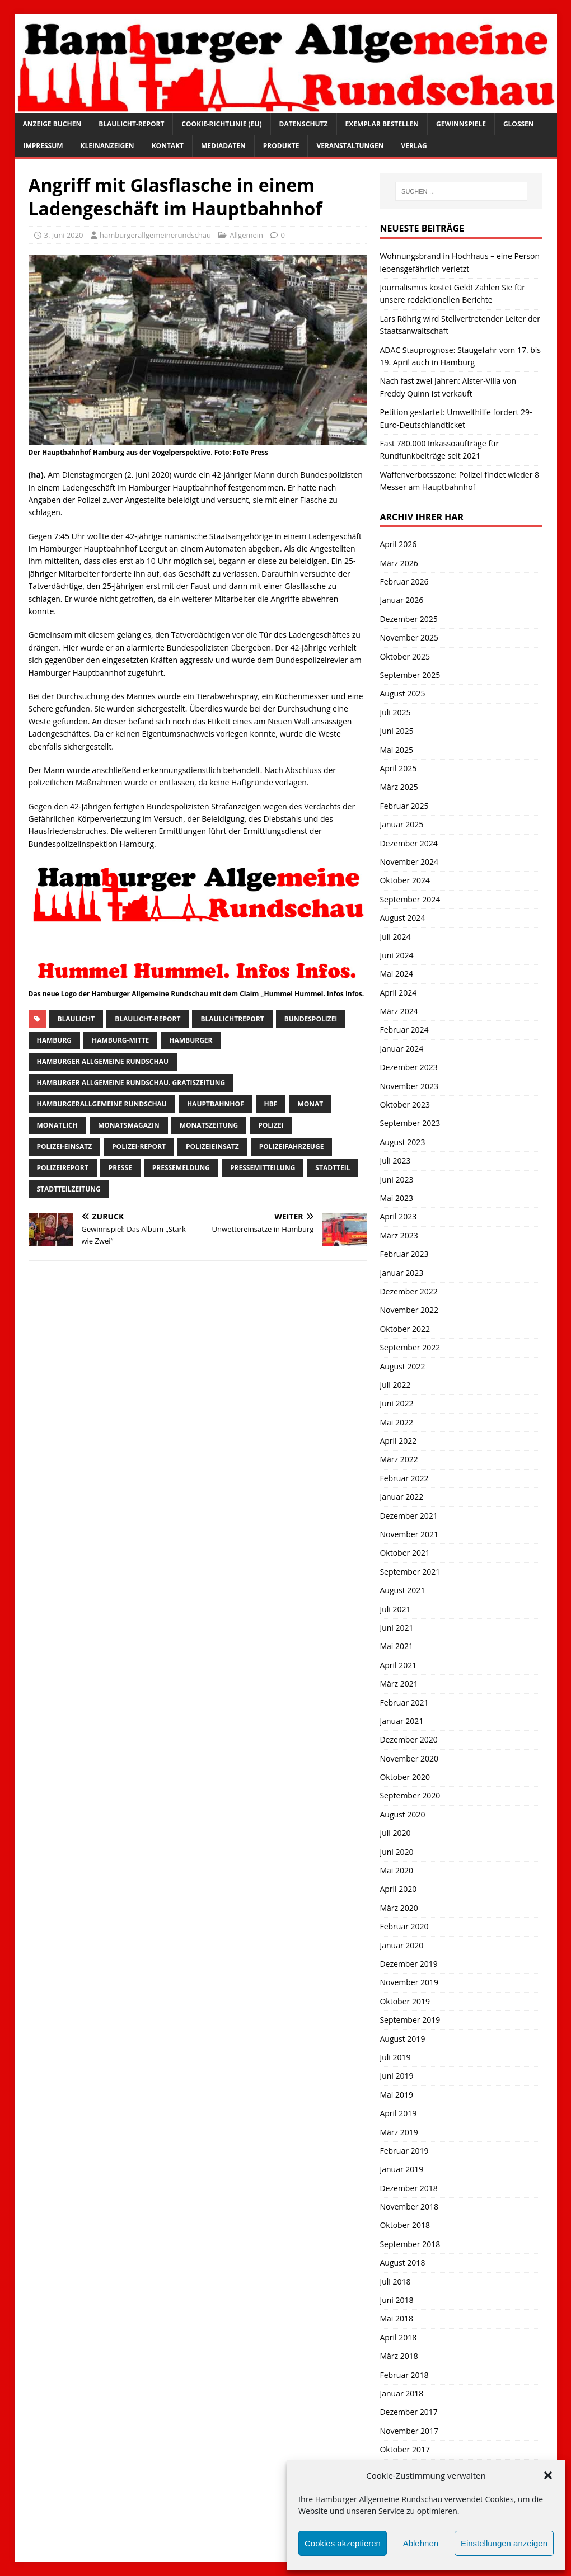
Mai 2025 (396, 750)
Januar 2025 (401, 824)
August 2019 (402, 2038)
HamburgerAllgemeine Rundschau (102, 1104)
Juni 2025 (396, 731)
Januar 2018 (401, 2393)
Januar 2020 (401, 1945)
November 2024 (409, 861)
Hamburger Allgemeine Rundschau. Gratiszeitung (131, 1082)
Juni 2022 (396, 1403)
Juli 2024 (395, 936)
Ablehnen (420, 2543)
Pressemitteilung (262, 1167)
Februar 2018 (404, 2375)
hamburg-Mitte (120, 1040)
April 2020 (398, 1888)
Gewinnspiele (461, 124)
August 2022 (402, 1366)
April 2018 (398, 2337)
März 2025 (399, 786)
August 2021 (402, 1590)
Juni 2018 (396, 2300)
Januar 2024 (401, 1048)
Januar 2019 (401, 2169)
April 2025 (398, 768)
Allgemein (246, 235)
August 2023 (402, 1142)
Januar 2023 (401, 1273)
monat (310, 1104)
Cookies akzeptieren (343, 2543)
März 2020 (399, 1907)
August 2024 (402, 917)
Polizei (270, 1125)
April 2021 (398, 1665)
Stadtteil (332, 1167)
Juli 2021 (395, 1609)
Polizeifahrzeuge (291, 1146)
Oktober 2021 (404, 1552)
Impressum (43, 145)
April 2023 (398, 1216)
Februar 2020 (404, 1926)
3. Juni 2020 (63, 235)
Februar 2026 (404, 581)
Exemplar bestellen (382, 124)
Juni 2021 (396, 1627)
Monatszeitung (209, 1125)
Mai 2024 (396, 973)
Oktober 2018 (404, 2225)
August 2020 (402, 1814)
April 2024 (398, 992)
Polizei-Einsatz (64, 1146)
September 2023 (410, 1123)
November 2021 (409, 1534)
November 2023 (409, 1086)
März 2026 (399, 563)
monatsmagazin (129, 1125)
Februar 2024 (404, 1029)
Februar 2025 (404, 805)
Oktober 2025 (404, 656)
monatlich (57, 1125)
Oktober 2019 (404, 2001)
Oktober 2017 (404, 2449)
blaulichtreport (232, 1019)
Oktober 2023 (404, 1104)
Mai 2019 (396, 2094)
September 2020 (410, 1795)
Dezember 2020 (408, 1739)
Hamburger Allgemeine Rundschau (103, 1061)
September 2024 (410, 899)
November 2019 (409, 1982)
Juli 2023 (395, 1160)
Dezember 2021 (408, 1515)
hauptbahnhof (215, 1104)
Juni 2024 (396, 955)
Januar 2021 (401, 1721)
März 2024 (399, 1011)
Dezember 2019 (408, 1963)
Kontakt (168, 145)
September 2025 (410, 675)
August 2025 (402, 693)
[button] (548, 2475)
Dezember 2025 (408, 619)
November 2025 (409, 637)
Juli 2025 (395, 712)
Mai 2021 (396, 1646)
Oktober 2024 (404, 880)
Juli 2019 (395, 2057)
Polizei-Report (139, 1146)
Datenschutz (303, 124)
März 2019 (399, 2132)
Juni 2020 (396, 1852)
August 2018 (402, 2262)
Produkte (281, 145)
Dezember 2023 (408, 1067)
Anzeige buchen (52, 124)
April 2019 (398, 2113)
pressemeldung (181, 1167)
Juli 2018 (395, 2281)
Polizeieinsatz (212, 1146)
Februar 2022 (404, 1478)
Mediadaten (223, 145)
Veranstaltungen (349, 145)
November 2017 (409, 2431)
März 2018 (399, 2356)
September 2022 (410, 1347)
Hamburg (54, 1040)
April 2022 (398, 1440)
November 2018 (409, 2206)
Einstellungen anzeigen (504, 2543)
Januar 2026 (401, 600)
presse (120, 1167)
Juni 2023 (396, 1179)
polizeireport (62, 1167)
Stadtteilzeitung (69, 1189)
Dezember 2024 (408, 843)
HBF (271, 1104)
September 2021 (410, 1571)
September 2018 (410, 2244)
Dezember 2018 (408, 2188)
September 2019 (410, 2019)
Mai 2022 (396, 1422)
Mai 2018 (396, 2318)
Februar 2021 (404, 1702)
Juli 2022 (395, 1384)
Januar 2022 (401, 1496)
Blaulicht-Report (131, 124)
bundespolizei (311, 1019)
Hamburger (190, 1040)
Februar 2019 (404, 2150)
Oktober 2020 (404, 1777)
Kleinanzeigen (107, 145)
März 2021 (399, 1683)
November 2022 (409, 1310)
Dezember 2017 (408, 2412)
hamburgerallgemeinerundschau (155, 235)
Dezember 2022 (408, 1291)
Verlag (414, 145)
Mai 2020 (396, 1870)
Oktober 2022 (404, 1329)
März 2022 (399, 1459)
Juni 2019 (396, 2075)
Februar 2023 (404, 1254)
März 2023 (399, 1235)
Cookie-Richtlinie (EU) (221, 124)
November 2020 (409, 1758)
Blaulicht (76, 1019)
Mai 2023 (396, 1198)
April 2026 (398, 544)
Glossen (518, 124)
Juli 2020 (395, 1833)
